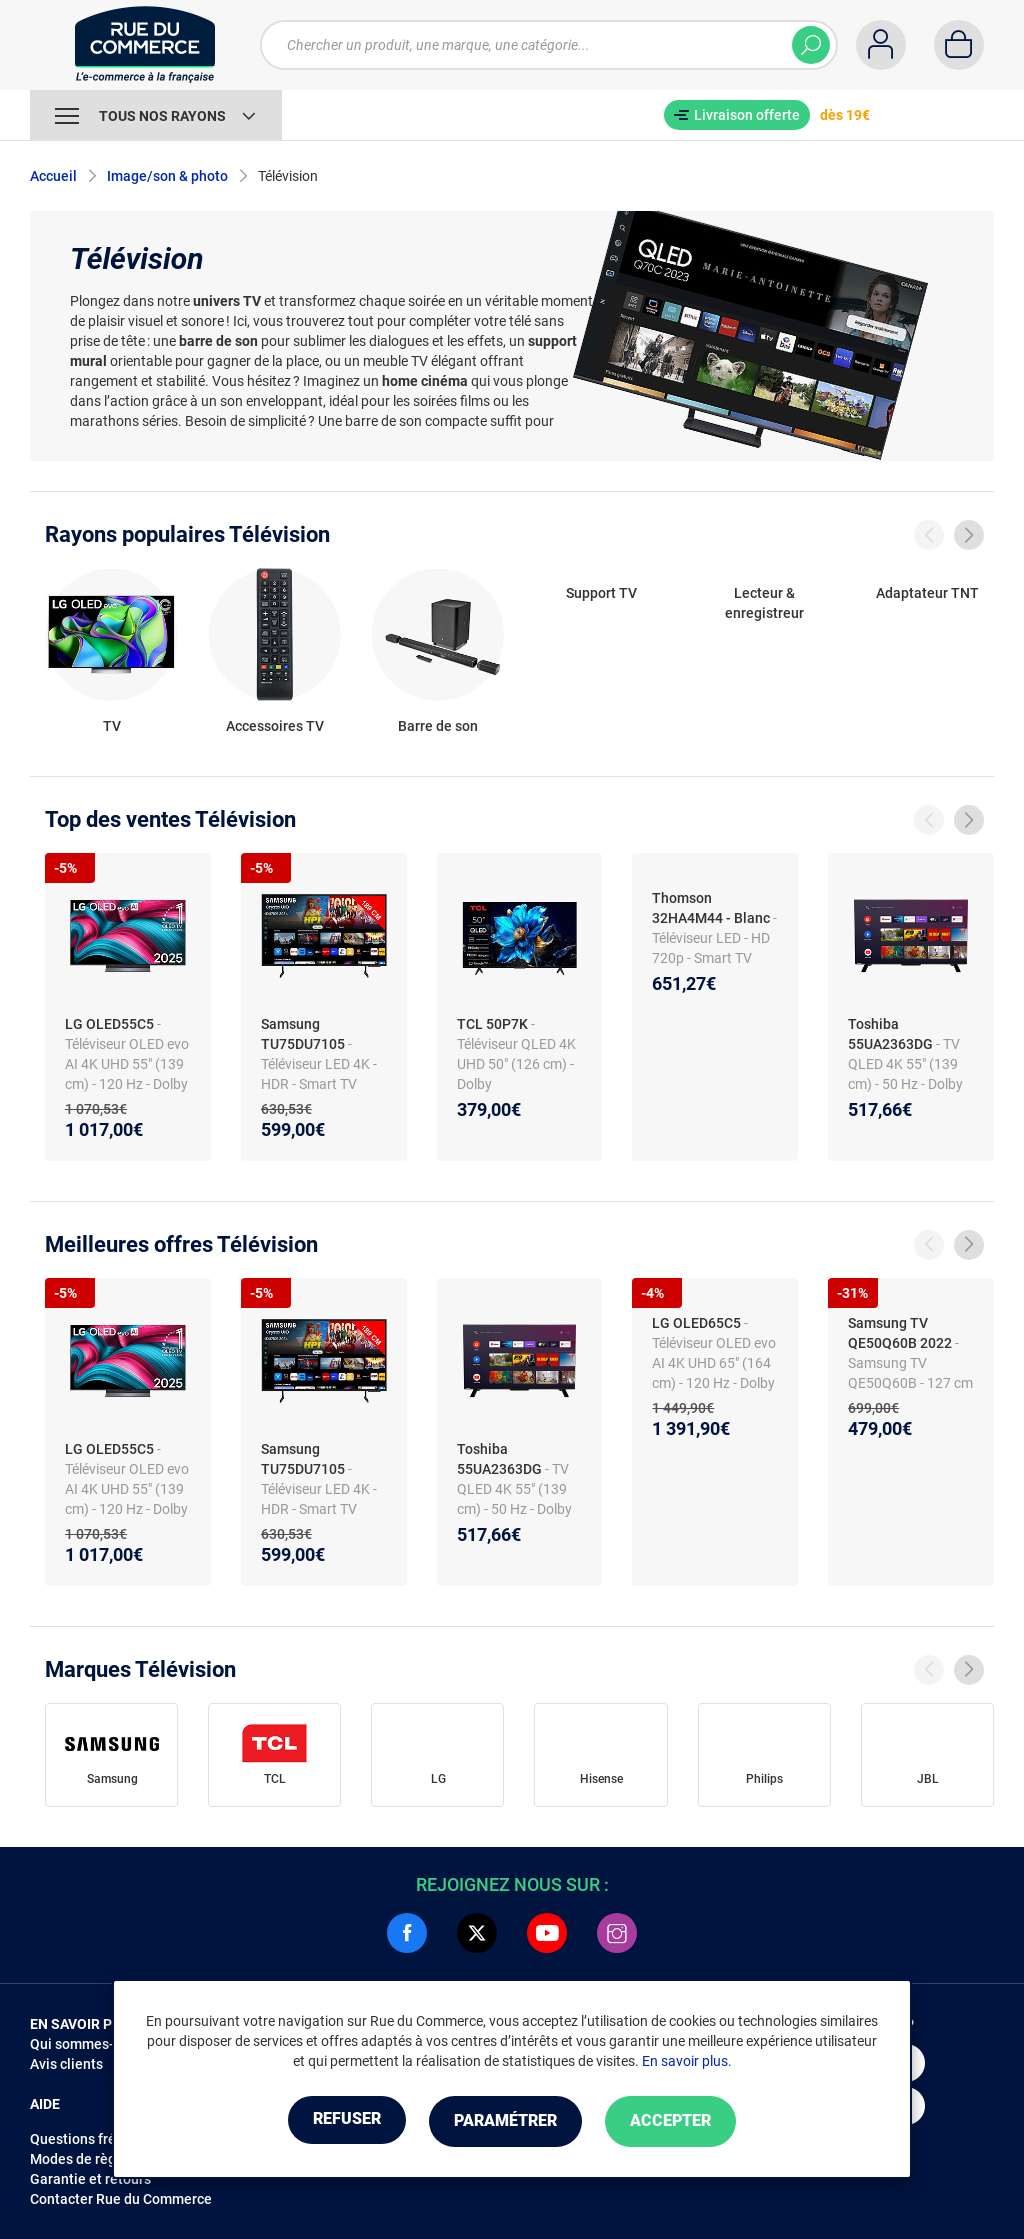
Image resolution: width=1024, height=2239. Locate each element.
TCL (275, 1779)
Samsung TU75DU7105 (303, 1034)
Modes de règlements (99, 2159)
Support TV (601, 593)
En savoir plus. (687, 2062)
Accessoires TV (275, 726)
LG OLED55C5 (109, 1024)
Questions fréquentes (99, 2139)
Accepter (681, 2121)
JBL (928, 1779)
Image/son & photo (167, 176)
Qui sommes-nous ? (92, 2044)
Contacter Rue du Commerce (121, 2199)
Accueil (53, 176)
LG (438, 1779)
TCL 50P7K (492, 1024)
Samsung (112, 1779)
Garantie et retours (90, 2179)
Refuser (336, 2121)
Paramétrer (505, 2121)
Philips (764, 1779)
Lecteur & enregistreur (764, 603)
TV (112, 726)
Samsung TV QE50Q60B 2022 (900, 1333)
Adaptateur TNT (927, 593)
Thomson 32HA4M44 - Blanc (711, 908)
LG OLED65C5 (696, 1323)
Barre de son (438, 726)
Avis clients (66, 2064)
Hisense (601, 1779)
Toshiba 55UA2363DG (890, 1034)
